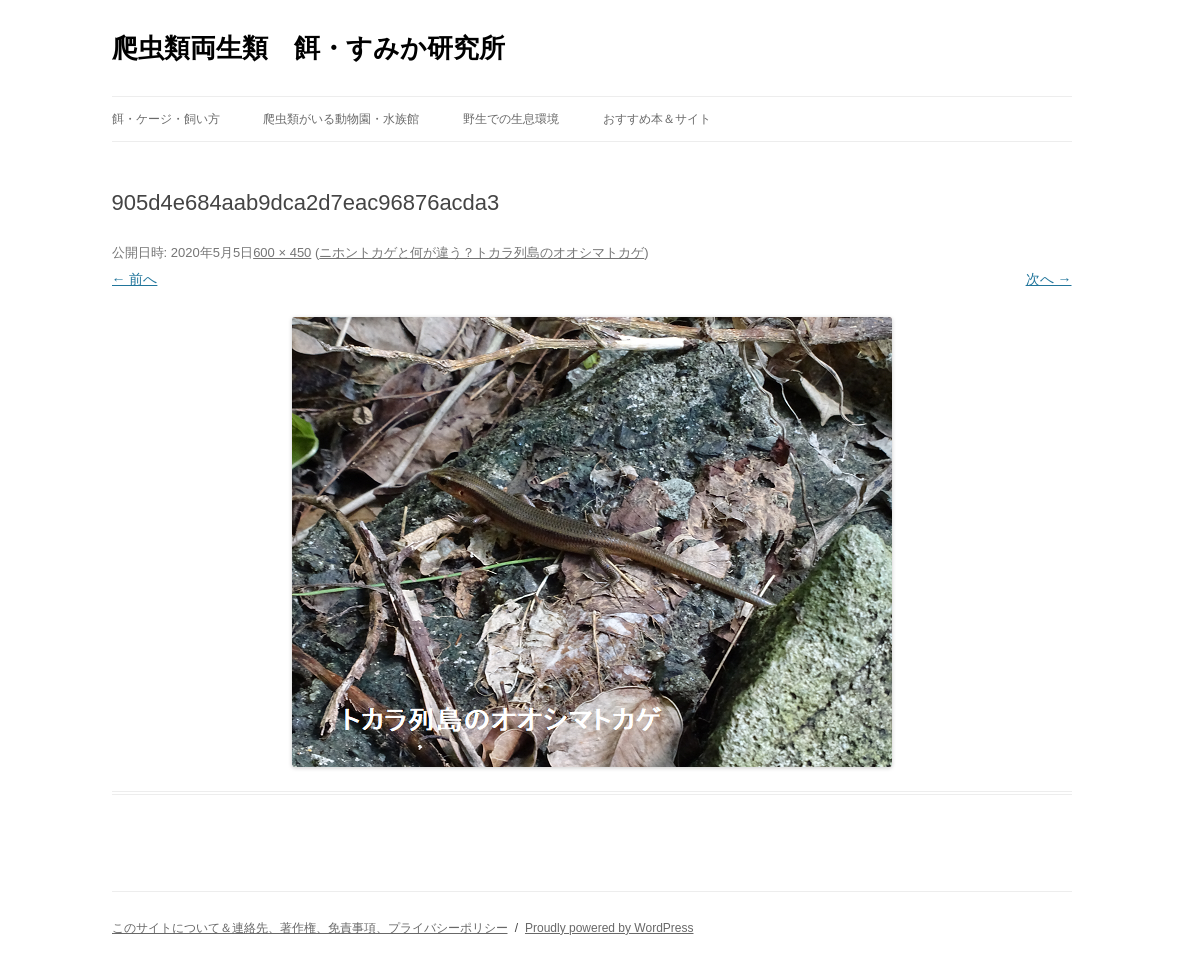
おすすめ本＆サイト (657, 119)
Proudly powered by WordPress (609, 928)
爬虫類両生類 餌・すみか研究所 (308, 48)
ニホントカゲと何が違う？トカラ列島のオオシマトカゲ (481, 252)
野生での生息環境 (511, 119)
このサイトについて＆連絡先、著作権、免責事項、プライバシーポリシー (310, 928)
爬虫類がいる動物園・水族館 (341, 119)
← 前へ (135, 279)
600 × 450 (282, 252)
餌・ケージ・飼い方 (166, 119)
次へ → (1049, 279)
